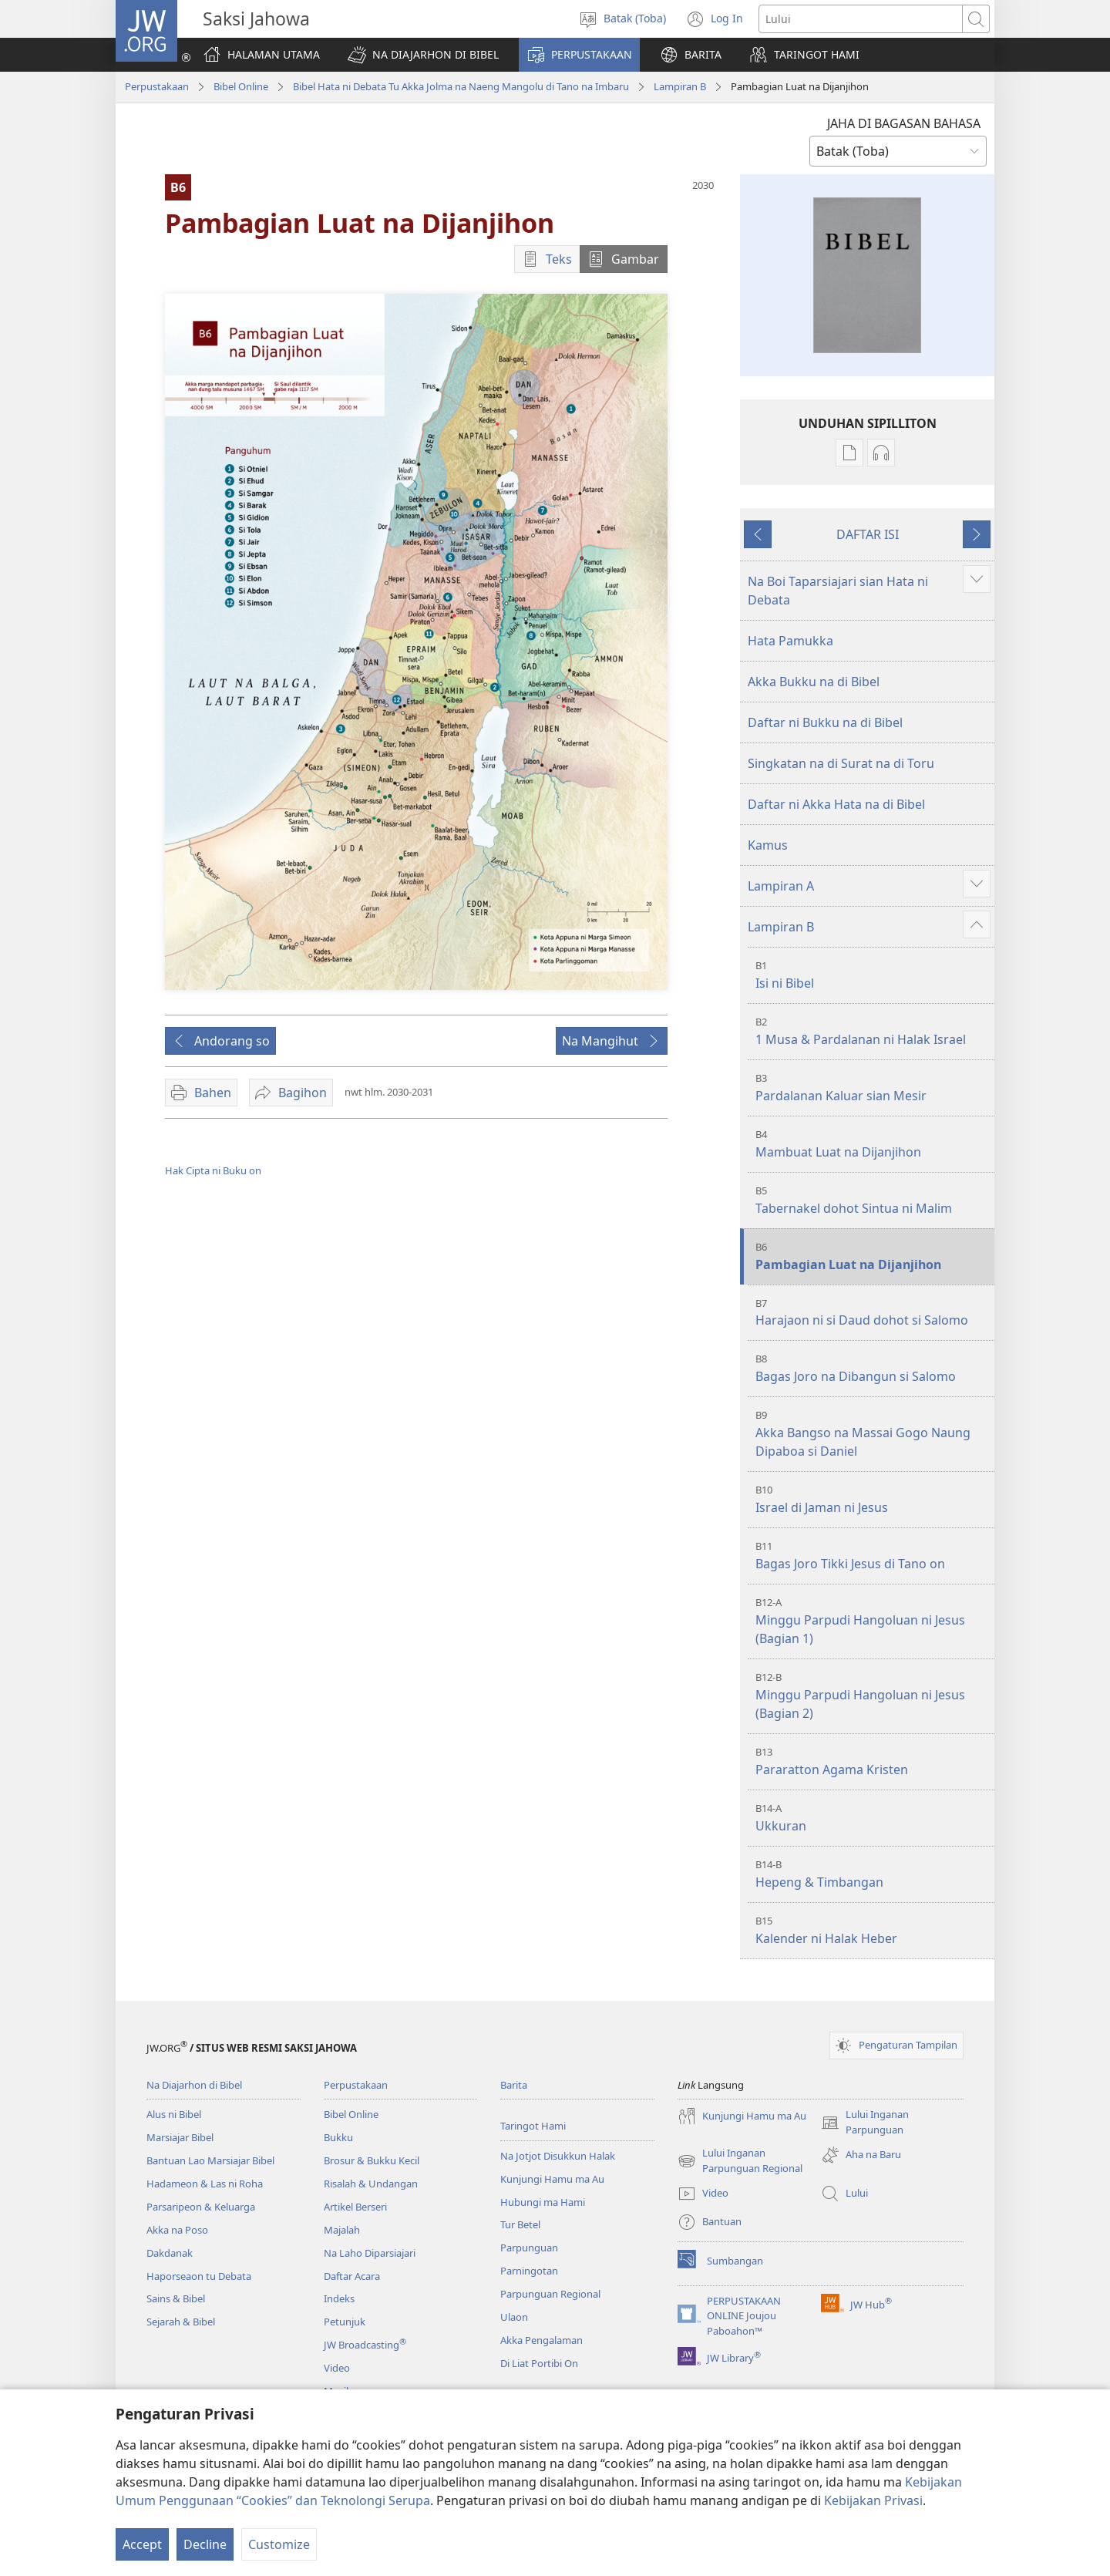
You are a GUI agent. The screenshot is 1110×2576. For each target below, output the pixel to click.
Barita (513, 2085)
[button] (423, 55)
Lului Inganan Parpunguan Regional (740, 2161)
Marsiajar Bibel (180, 2137)
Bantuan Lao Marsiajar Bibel (210, 2160)
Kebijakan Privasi (873, 2500)
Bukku (338, 2137)
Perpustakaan (157, 86)
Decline (205, 2544)
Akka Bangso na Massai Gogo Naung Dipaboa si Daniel (873, 1434)
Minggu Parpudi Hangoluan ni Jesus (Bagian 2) (873, 1696)
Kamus (768, 845)
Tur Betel (520, 2224)
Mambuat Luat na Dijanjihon (873, 1143)
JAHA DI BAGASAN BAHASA (903, 123)
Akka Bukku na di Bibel (814, 681)
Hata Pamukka (790, 640)
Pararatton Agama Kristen (873, 1761)
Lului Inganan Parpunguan (865, 2122)
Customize (279, 2544)
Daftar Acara (352, 2276)
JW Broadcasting (365, 2345)
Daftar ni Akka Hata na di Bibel (836, 804)
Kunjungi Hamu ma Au (552, 2179)
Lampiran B (680, 86)
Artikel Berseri (355, 2207)
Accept (142, 2544)
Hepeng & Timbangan (873, 1874)
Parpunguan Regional (550, 2294)
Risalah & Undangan (371, 2183)
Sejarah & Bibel (180, 2322)
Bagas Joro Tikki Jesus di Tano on (873, 1555)
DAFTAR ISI (867, 534)
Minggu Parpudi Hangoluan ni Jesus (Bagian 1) (873, 1621)
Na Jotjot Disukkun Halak (557, 2156)
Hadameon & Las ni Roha (204, 2183)
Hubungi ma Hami (542, 2202)
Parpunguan (529, 2247)
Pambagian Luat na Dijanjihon (873, 1256)
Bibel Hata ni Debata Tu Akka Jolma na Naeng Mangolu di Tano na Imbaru (461, 86)
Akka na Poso (177, 2230)
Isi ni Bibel (873, 975)
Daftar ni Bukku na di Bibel (825, 722)
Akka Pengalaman (541, 2340)
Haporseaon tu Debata (198, 2276)
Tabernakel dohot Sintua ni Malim (873, 1200)
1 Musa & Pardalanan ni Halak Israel (873, 1031)
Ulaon (514, 2317)
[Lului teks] (860, 19)
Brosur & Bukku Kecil (371, 2160)
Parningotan (529, 2271)
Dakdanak (169, 2253)
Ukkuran (873, 1817)
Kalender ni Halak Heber (873, 1930)
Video (337, 2368)
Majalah (342, 2230)
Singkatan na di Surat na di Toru (841, 763)
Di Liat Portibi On (539, 2363)
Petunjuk (344, 2322)
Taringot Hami (533, 2126)
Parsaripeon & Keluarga (200, 2207)
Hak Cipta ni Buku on (213, 1170)
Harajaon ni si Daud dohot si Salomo (873, 1312)
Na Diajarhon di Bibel (194, 2085)
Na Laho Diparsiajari (369, 2253)
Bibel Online (241, 86)
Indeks (339, 2298)
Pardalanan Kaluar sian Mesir (873, 1087)
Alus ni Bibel (173, 2114)
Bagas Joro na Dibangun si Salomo (873, 1368)
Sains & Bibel (175, 2298)
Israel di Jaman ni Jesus (873, 1499)
